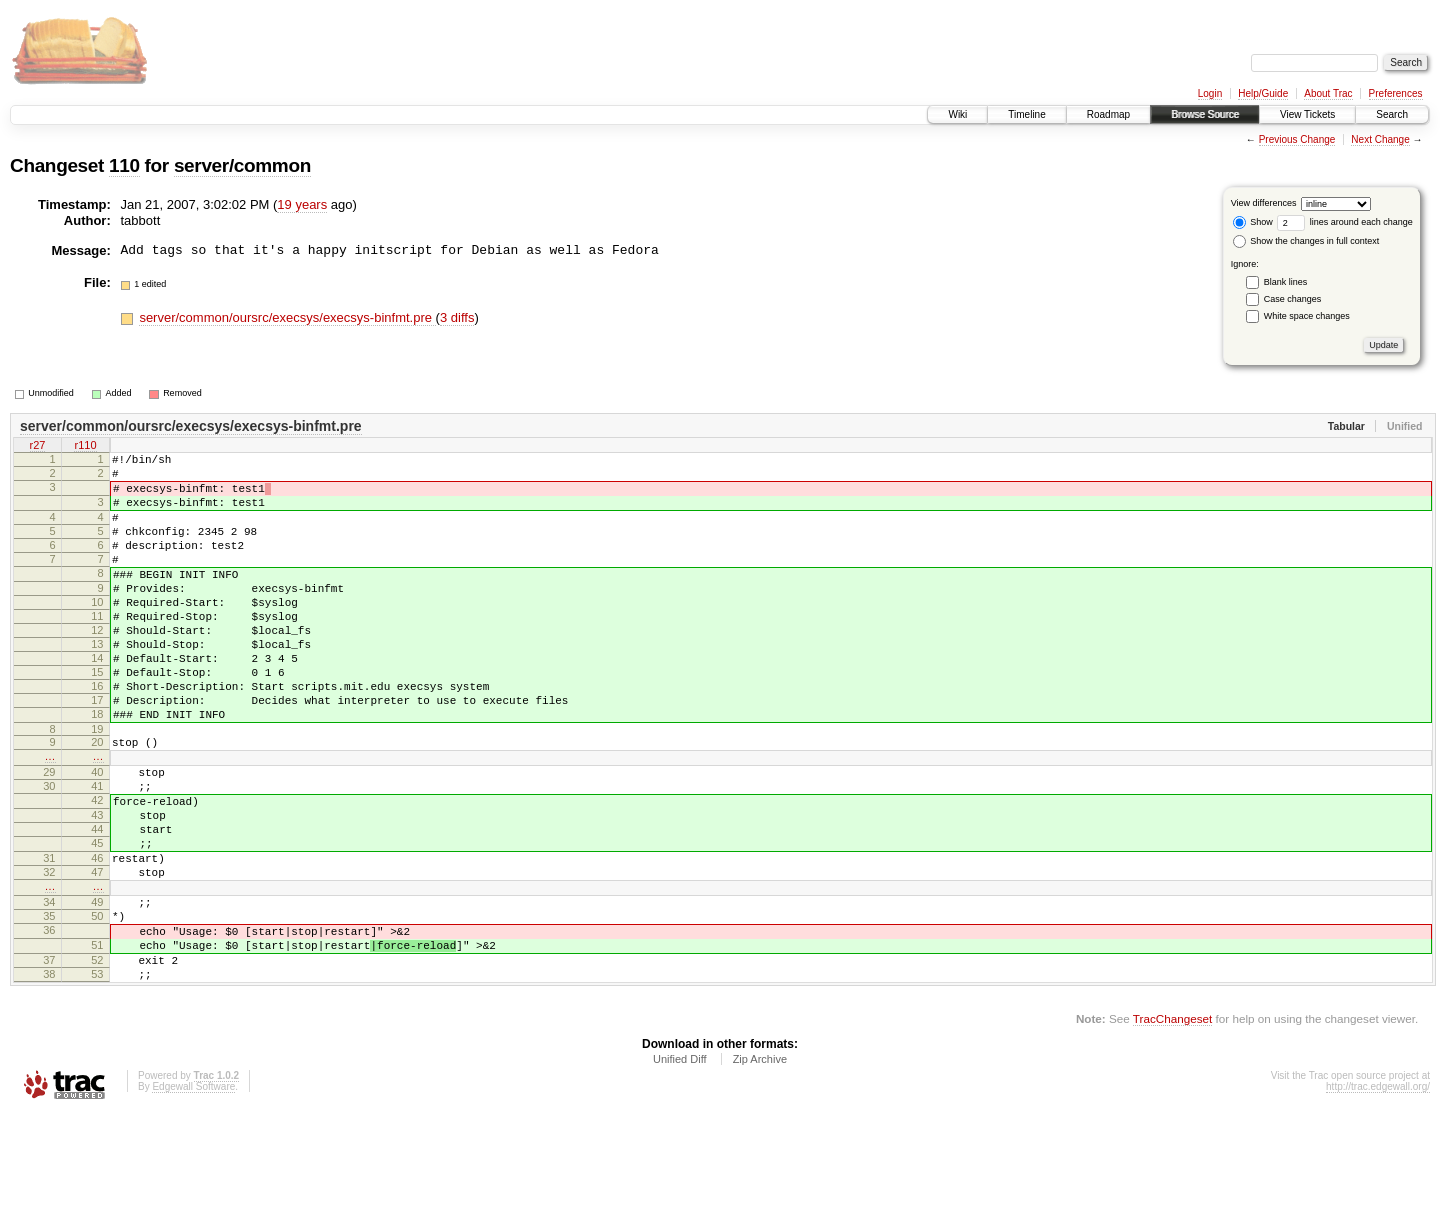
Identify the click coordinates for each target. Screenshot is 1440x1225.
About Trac (1328, 93)
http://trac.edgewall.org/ (1378, 1197)
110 (124, 165)
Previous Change (1297, 139)
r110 (85, 447)
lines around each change (1345, 222)
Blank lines (1286, 282)
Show (1253, 222)
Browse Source (1205, 114)
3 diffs (457, 317)
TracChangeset (1172, 1129)
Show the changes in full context (1306, 241)
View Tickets (1307, 114)
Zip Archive (760, 1170)
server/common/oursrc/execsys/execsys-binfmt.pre (287, 317)
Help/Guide (1263, 93)
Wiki (957, 114)
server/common (242, 165)
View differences (1264, 203)
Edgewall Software (193, 1197)
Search (1392, 114)
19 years (302, 204)
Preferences (1396, 93)
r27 (38, 447)
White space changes (1307, 316)
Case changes (1293, 299)
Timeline (1026, 114)
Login (1210, 93)
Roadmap (1108, 114)
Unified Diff (680, 1170)
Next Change (1380, 139)
